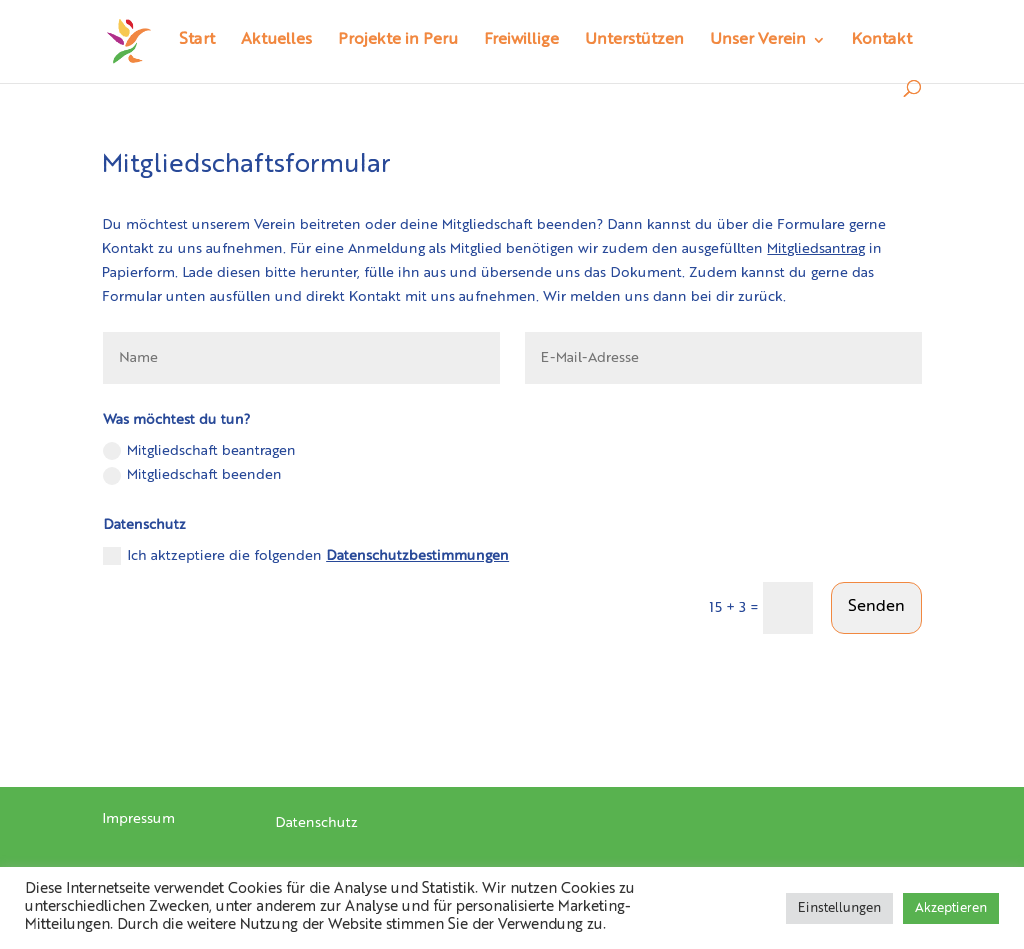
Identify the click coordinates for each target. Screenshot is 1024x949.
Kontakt (882, 40)
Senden (876, 607)
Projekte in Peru (398, 40)
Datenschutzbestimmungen (417, 556)
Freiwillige (521, 40)
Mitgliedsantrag (816, 249)
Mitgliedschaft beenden (192, 476)
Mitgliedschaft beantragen (199, 451)
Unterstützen (634, 40)
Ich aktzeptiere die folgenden (306, 556)
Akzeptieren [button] (951, 908)
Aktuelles (276, 40)
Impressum (138, 819)
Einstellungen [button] (839, 908)
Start (197, 40)
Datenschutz (316, 823)
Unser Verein (758, 40)
